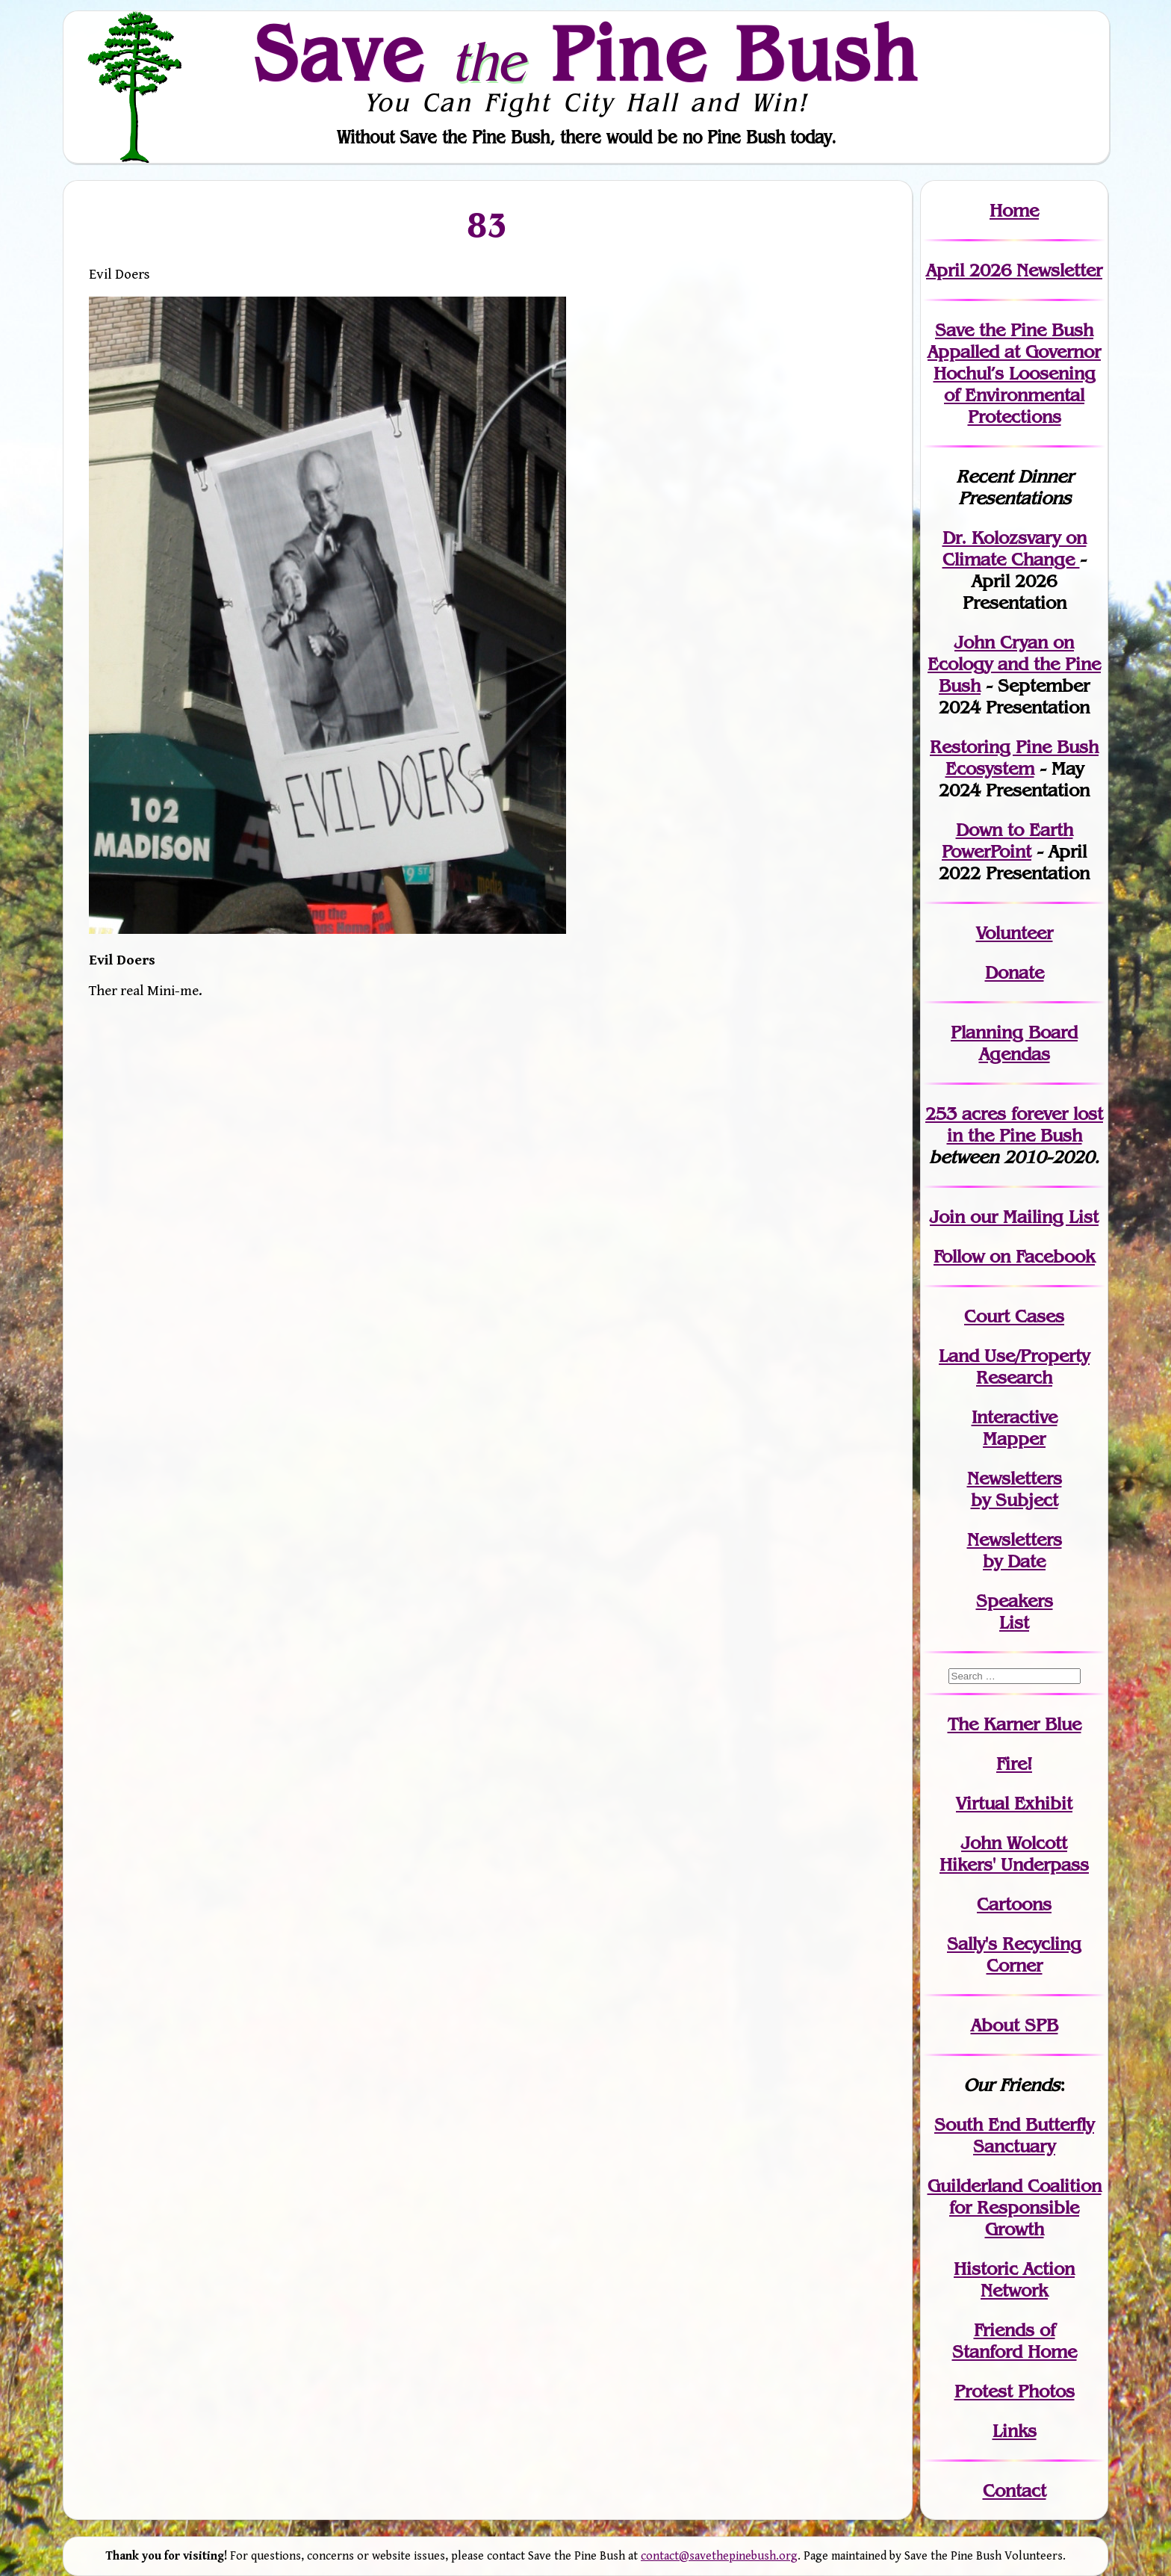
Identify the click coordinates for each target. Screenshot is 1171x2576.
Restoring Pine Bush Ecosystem (1014, 757)
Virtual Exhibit (1014, 1803)
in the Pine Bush (1025, 1124)
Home (1014, 210)
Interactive (1014, 1417)
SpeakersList (1014, 1611)
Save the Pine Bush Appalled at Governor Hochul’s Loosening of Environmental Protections (1014, 373)
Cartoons (1014, 1904)
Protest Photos (1014, 2391)
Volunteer (1014, 933)
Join (947, 1216)
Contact (1014, 2490)
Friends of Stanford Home (1014, 2340)
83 (488, 224)
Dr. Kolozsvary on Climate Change (1014, 548)
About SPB (1014, 2025)
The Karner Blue (1014, 1724)
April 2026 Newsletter (1014, 270)
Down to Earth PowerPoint (1007, 840)
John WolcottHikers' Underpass (1014, 1853)
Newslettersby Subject (1014, 1489)
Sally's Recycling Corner (1014, 1954)
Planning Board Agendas (1014, 1043)
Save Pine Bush (586, 53)
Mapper (1014, 1438)
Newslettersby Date (1014, 1550)
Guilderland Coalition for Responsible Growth (1015, 2207)
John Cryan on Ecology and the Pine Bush (1014, 663)
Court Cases (1014, 1316)
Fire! (1014, 1763)
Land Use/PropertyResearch (1014, 1366)
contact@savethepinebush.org (719, 2556)
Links (1015, 2431)
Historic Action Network (1014, 2279)
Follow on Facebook (1014, 1256)
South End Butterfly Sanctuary (1014, 2135)
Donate (1014, 972)
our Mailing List (1032, 1216)
